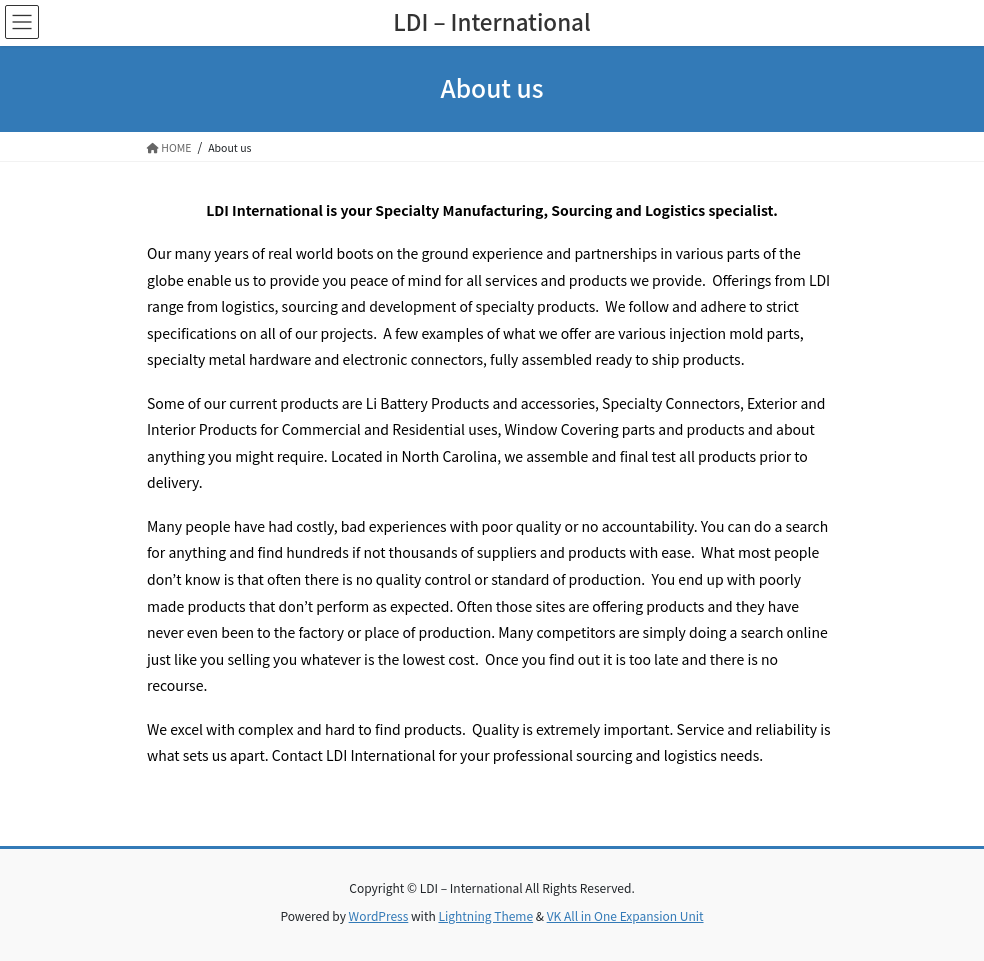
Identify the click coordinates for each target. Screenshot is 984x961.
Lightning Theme (485, 915)
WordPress (379, 915)
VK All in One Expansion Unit (625, 915)
